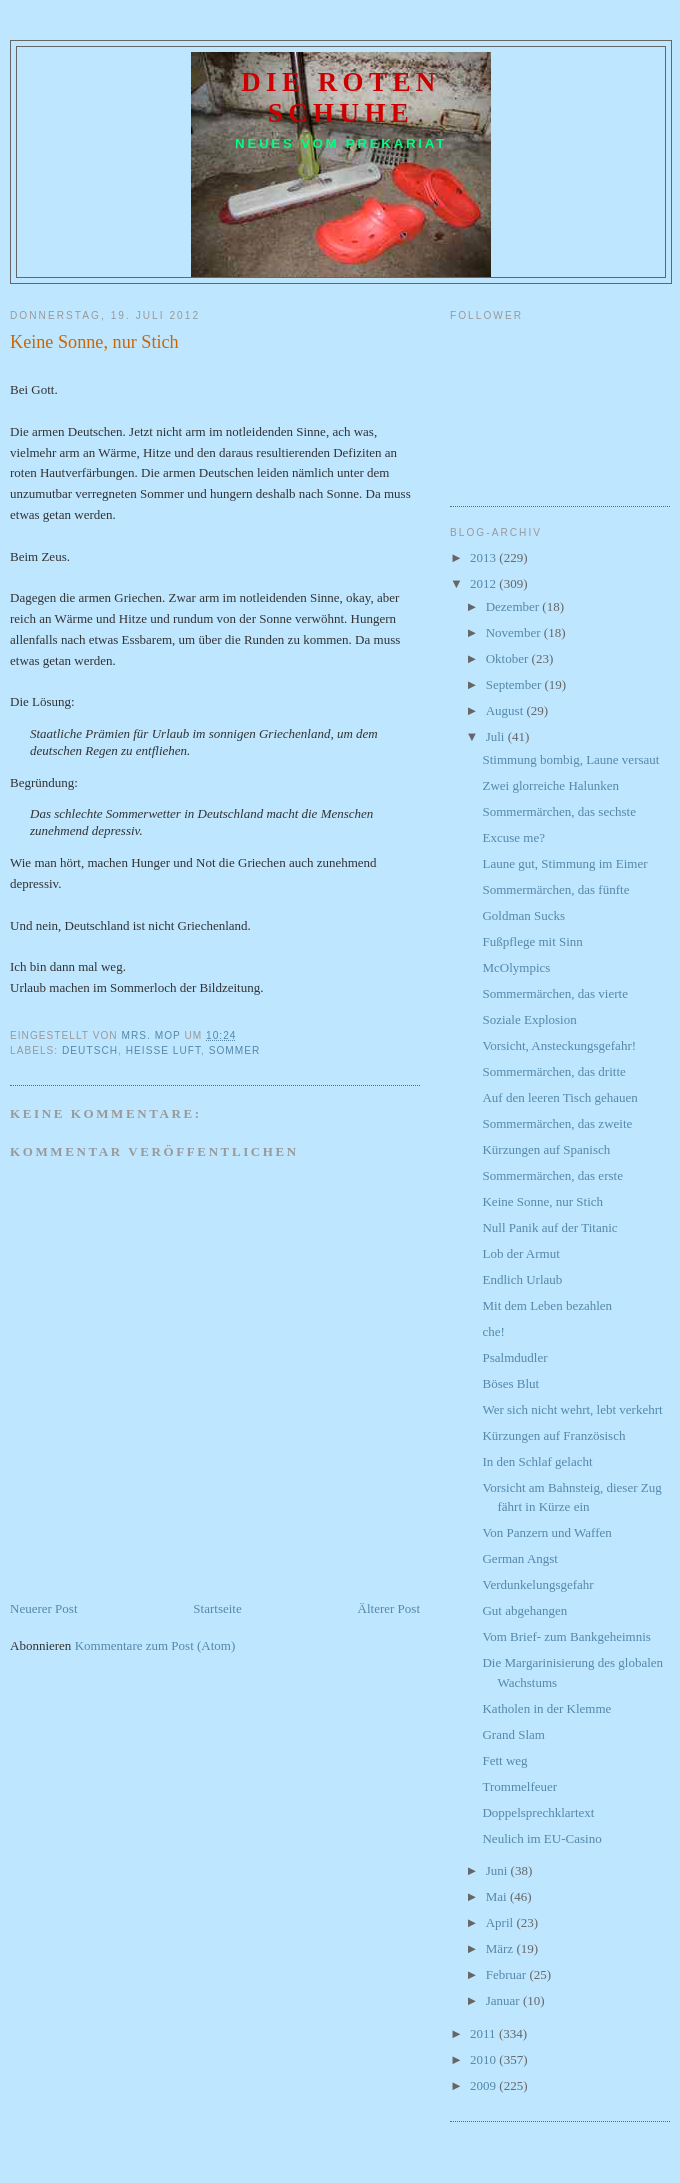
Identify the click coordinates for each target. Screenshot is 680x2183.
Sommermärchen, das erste (552, 1175)
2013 (484, 557)
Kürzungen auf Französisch (553, 1435)
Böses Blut (510, 1383)
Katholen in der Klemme (546, 1708)
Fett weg (504, 1760)
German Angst (519, 1558)
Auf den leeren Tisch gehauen (559, 1097)
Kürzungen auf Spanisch (546, 1149)
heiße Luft (163, 1050)
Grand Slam (513, 1734)
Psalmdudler (514, 1357)
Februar (508, 1974)
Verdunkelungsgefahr (537, 1584)
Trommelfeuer (519, 1786)
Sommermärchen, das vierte (554, 993)
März (501, 1948)
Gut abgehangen (524, 1610)
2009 (484, 2085)
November (515, 632)
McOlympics (516, 967)
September (515, 684)
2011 (484, 2033)
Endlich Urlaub (522, 1279)
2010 (484, 2059)
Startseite (217, 1608)
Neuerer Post (44, 1608)
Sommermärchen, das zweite (557, 1123)
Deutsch (90, 1050)
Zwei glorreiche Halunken (550, 785)
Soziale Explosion (529, 1019)
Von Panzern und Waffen (546, 1532)
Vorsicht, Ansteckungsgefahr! (559, 1045)
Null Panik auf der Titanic (549, 1227)
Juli (497, 736)
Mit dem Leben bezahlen (547, 1305)
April (501, 1922)
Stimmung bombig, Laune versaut (570, 759)
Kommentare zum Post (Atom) (155, 1645)
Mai (498, 1896)
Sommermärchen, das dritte (553, 1071)
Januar (504, 2000)
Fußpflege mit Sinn (532, 941)
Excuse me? (513, 837)
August (506, 710)
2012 (484, 583)
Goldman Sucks (523, 915)
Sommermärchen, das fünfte (555, 889)
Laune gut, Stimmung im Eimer (564, 863)
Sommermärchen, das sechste (558, 811)
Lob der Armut (520, 1253)
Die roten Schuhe (341, 97)
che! (493, 1331)
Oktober (509, 658)
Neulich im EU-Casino (541, 1838)
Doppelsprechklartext (538, 1812)
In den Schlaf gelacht (537, 1461)
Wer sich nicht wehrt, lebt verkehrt (572, 1409)
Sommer (235, 1050)
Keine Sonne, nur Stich (542, 1201)
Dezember (514, 606)
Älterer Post (389, 1608)
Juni (498, 1870)
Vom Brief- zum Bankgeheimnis (566, 1636)
